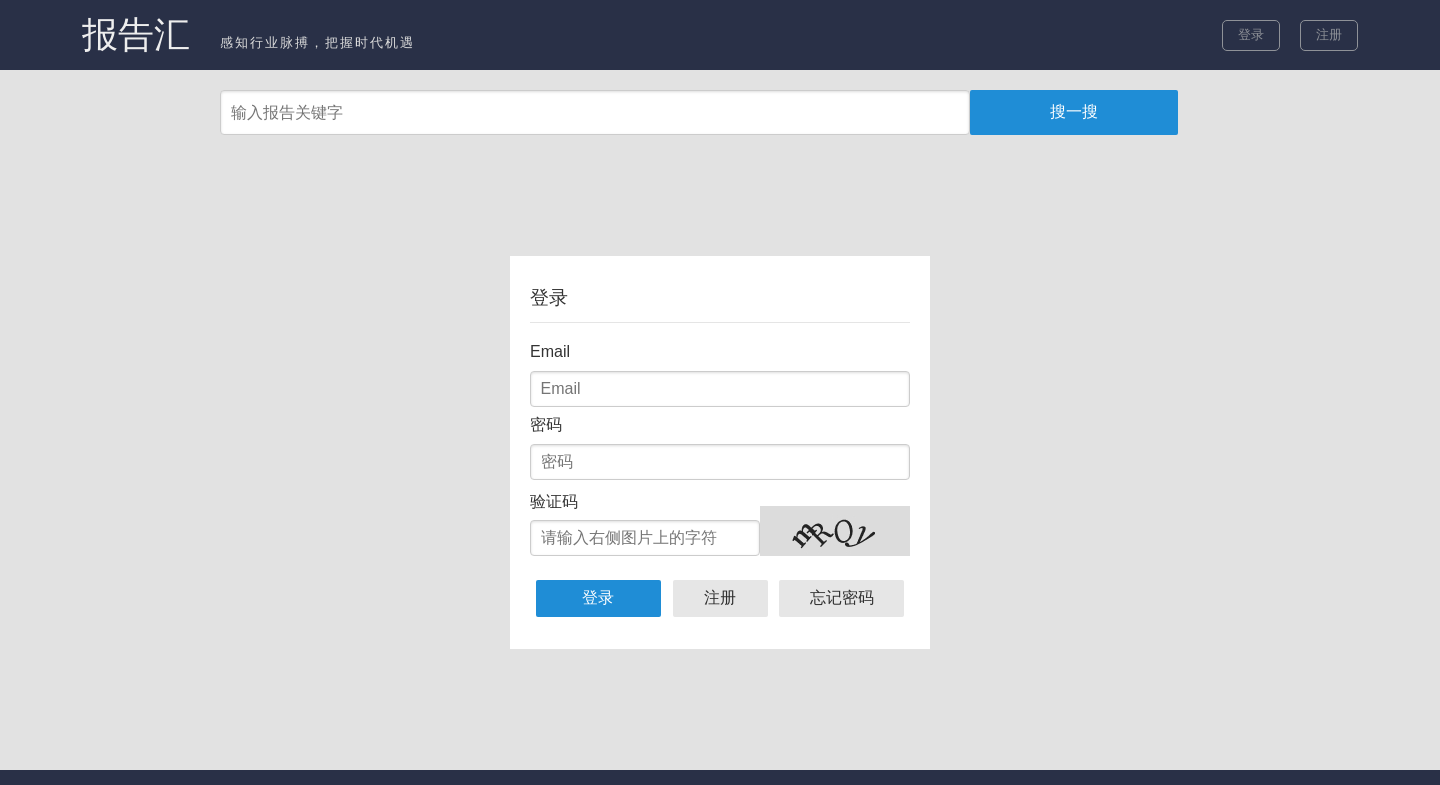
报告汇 (136, 34)
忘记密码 (842, 597)
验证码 (554, 501)
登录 (1251, 34)
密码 (546, 424)
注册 (1329, 34)
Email (550, 351)
